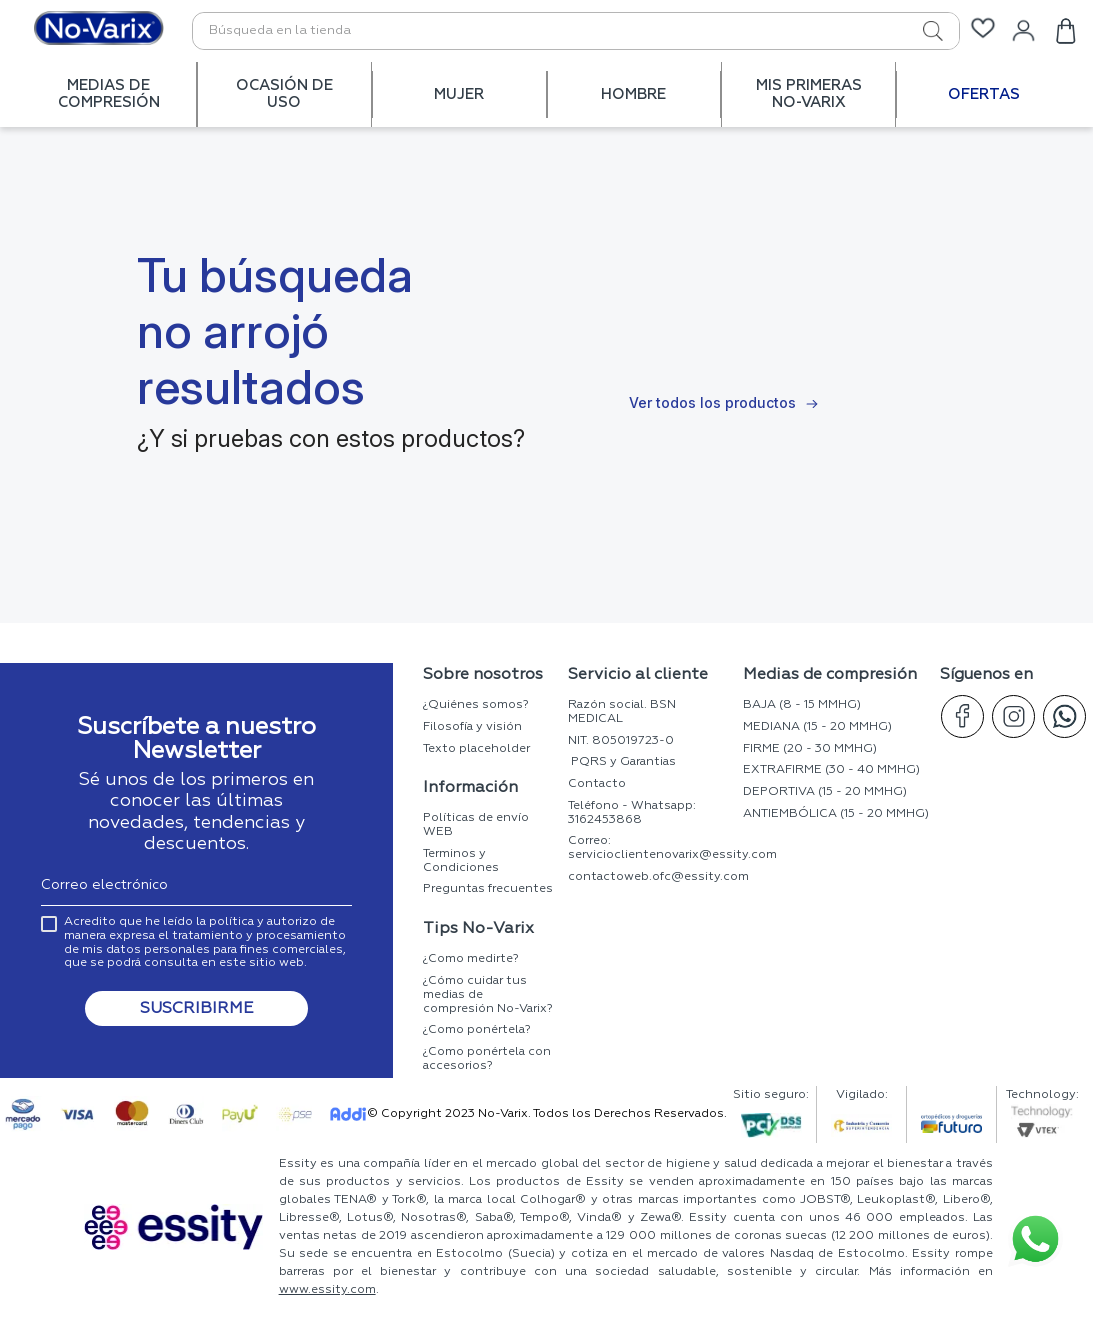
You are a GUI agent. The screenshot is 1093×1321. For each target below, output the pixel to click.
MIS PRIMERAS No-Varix (809, 94)
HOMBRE (633, 94)
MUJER (459, 94)
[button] (196, 998)
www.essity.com (327, 1290)
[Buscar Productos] (911, 31)
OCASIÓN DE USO (284, 94)
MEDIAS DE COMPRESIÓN (109, 94)
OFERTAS (984, 94)
